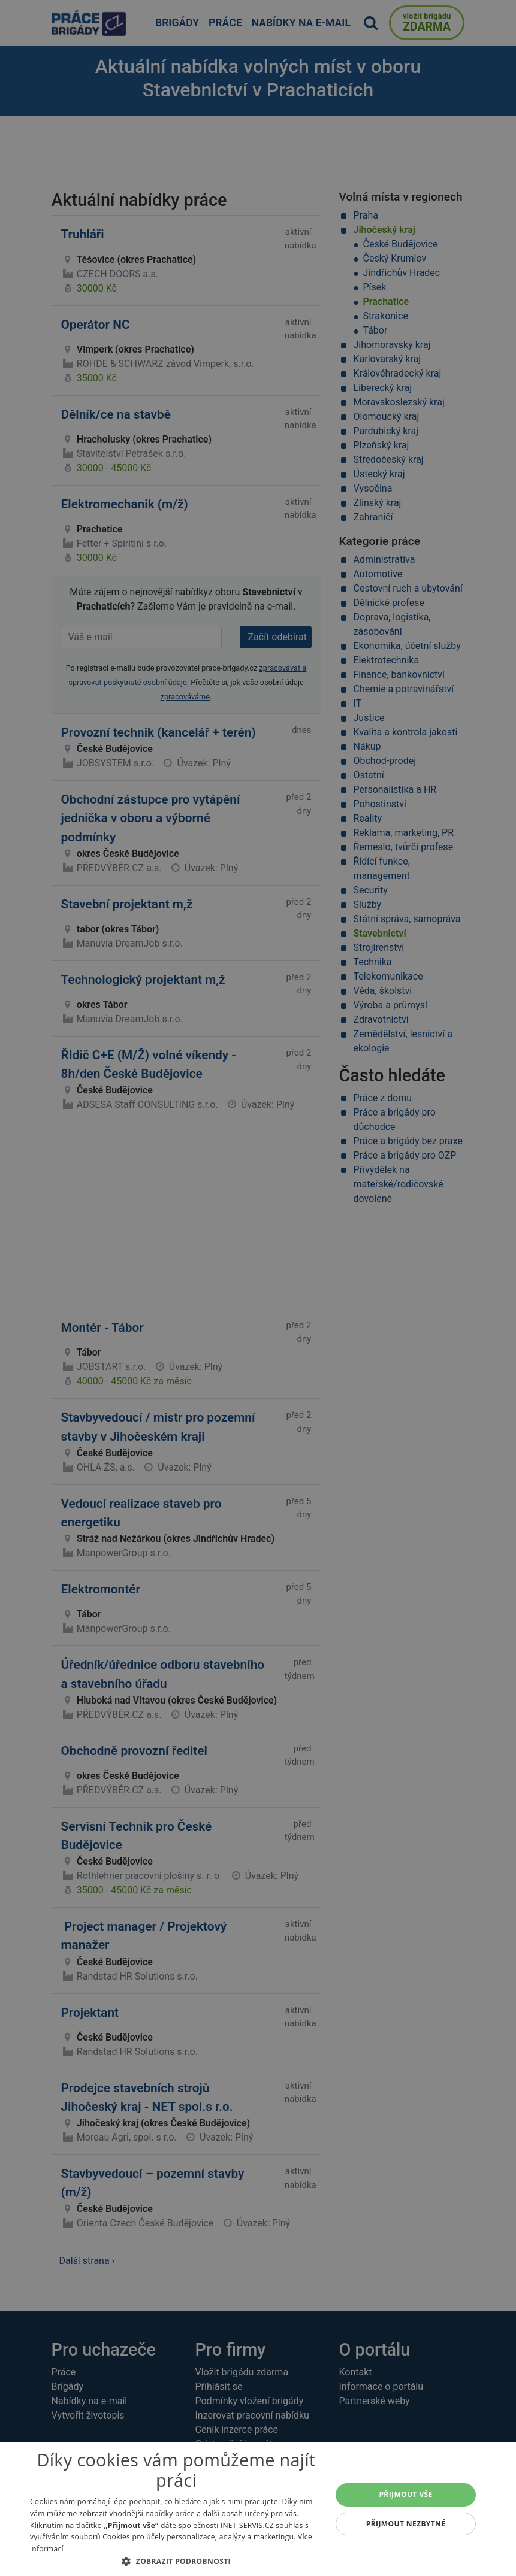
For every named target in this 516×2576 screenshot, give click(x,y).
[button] (176, 2561)
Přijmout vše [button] (405, 2494)
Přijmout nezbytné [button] (406, 2524)
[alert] (258, 1288)
